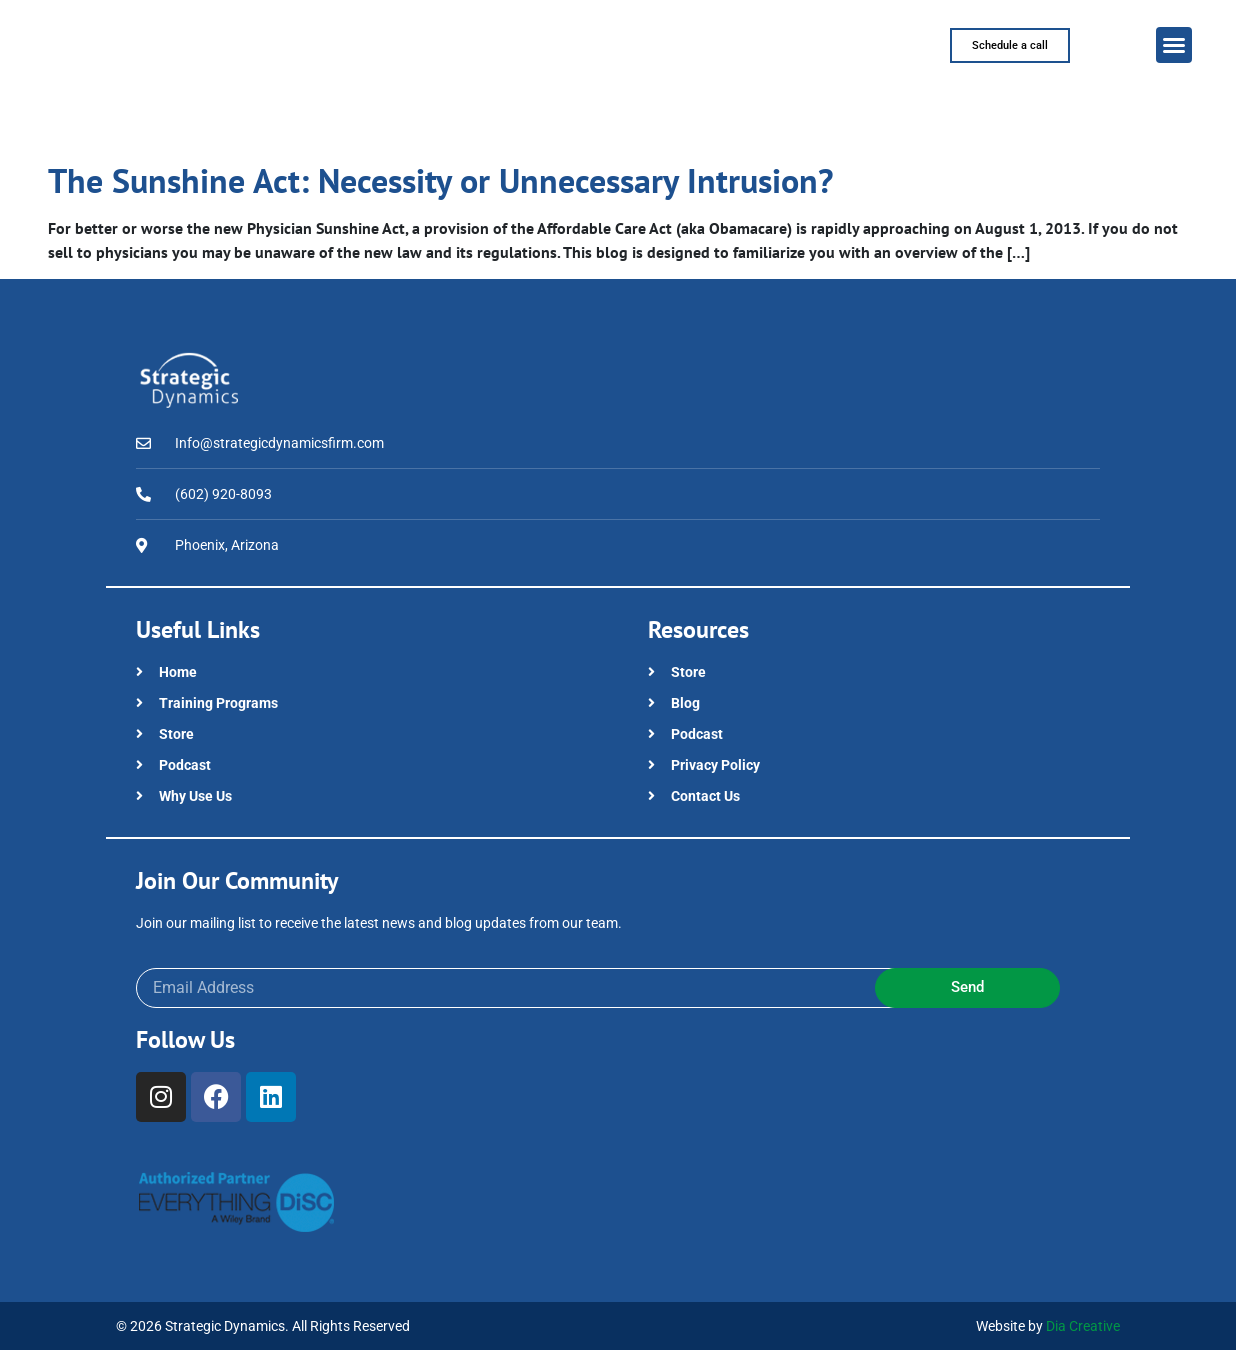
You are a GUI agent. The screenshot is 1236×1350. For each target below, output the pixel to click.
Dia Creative (1083, 1326)
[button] (1174, 45)
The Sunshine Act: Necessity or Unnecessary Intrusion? (440, 180)
